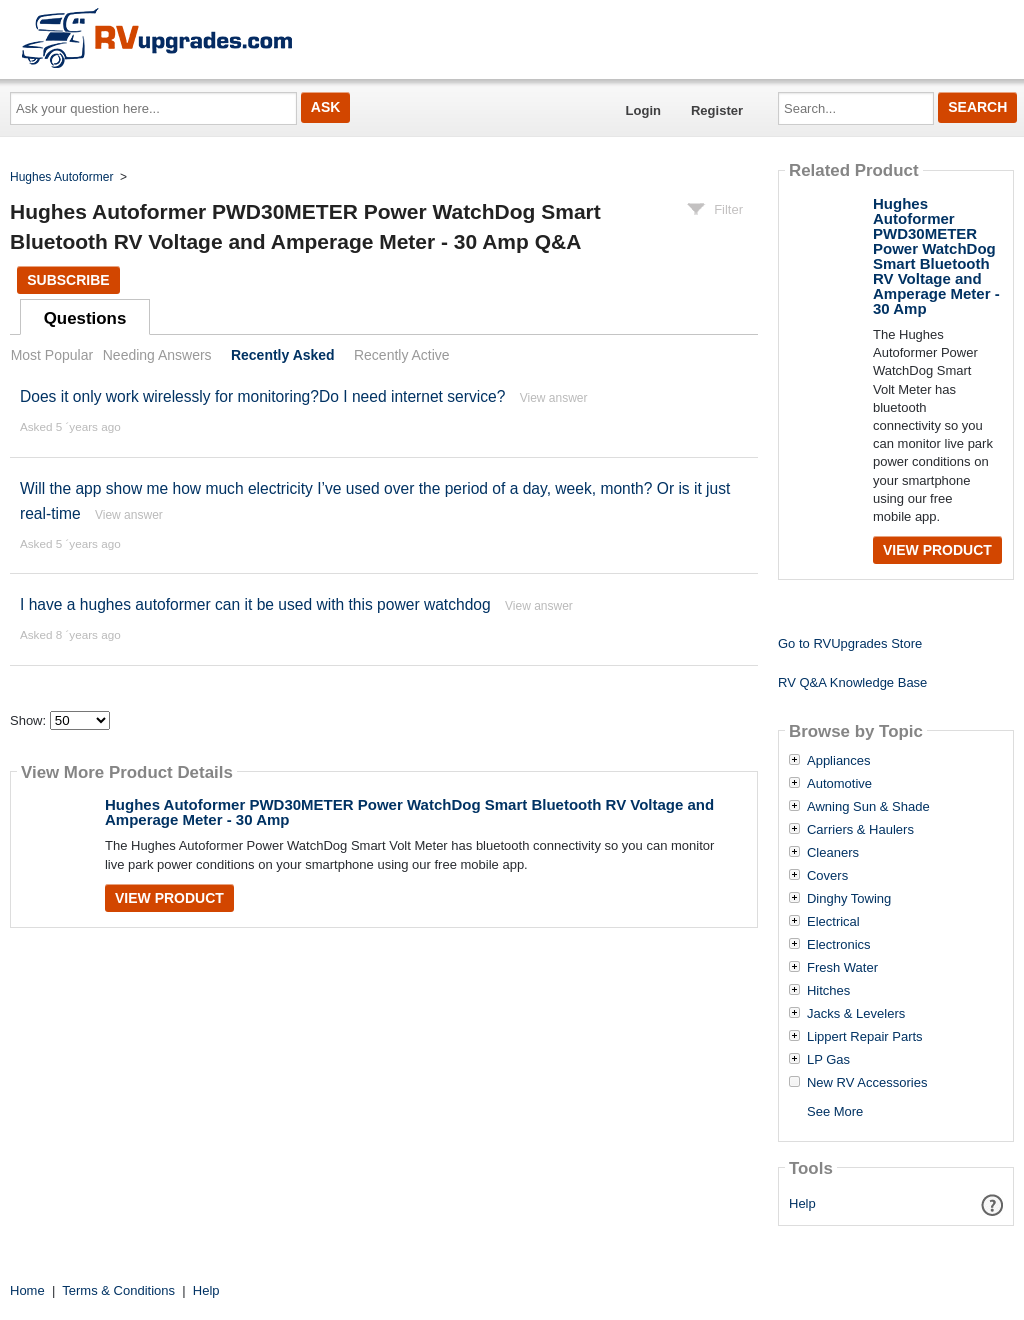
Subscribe (68, 280)
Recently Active (402, 355)
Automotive (839, 784)
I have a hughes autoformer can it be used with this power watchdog (255, 604)
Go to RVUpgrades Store (850, 643)
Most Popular (52, 355)
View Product (169, 898)
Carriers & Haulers (860, 830)
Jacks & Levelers (856, 1014)
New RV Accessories (867, 1083)
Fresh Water (842, 968)
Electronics (839, 945)
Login (643, 110)
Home (27, 1290)
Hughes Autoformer (61, 177)
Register (717, 110)
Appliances (839, 761)
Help (802, 1203)
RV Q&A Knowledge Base (852, 682)
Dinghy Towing (849, 899)
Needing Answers (157, 355)
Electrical (833, 922)
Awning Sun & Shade (868, 807)
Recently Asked (283, 355)
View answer (554, 398)
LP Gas (828, 1060)
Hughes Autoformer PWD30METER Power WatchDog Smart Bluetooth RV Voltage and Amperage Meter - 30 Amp (409, 812)
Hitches (828, 991)
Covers (827, 876)
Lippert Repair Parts (865, 1037)
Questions (85, 318)
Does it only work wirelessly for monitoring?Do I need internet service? (262, 396)
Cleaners (833, 853)
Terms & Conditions (118, 1290)
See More (835, 1111)
